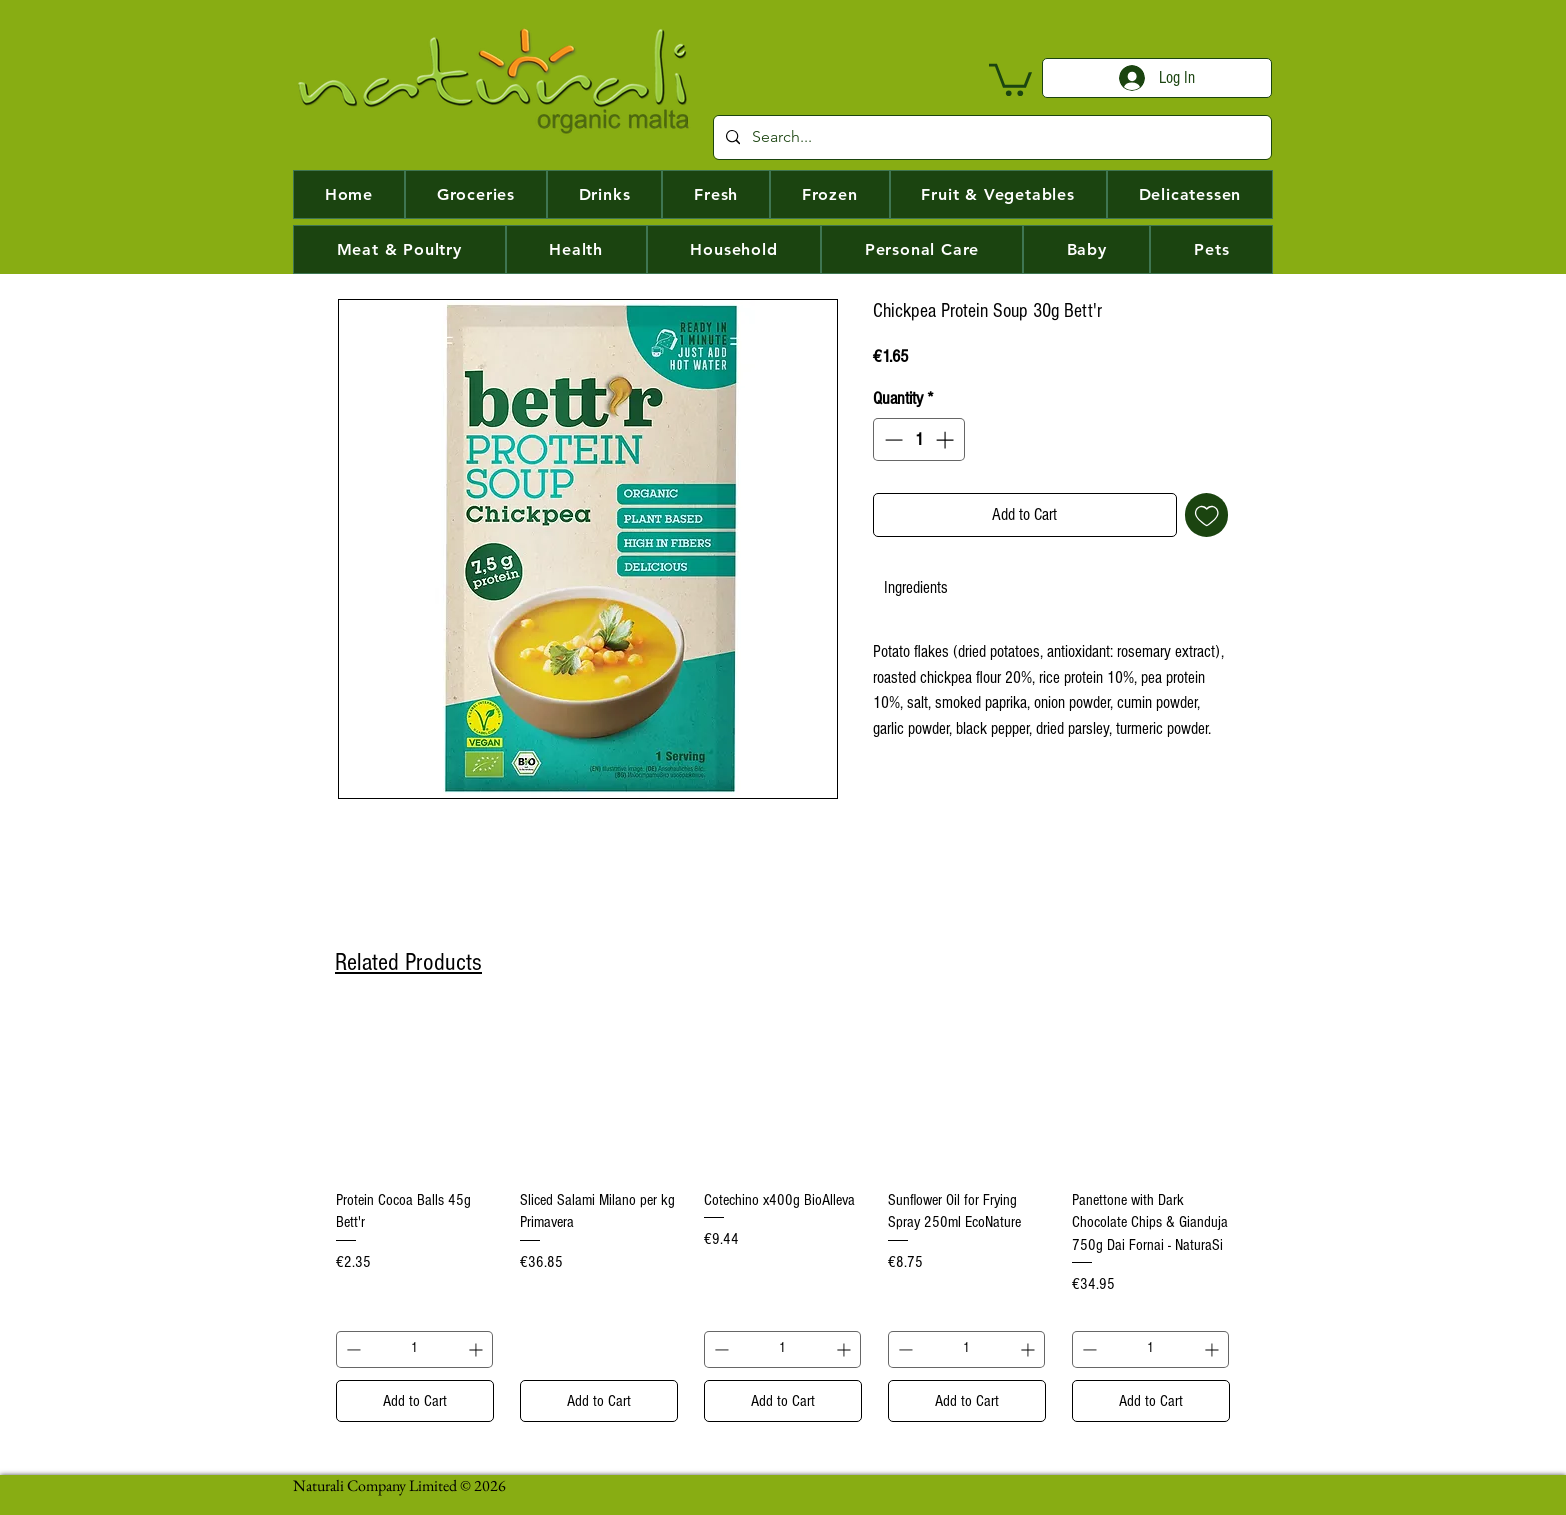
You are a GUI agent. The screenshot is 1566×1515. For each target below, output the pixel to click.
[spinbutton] (919, 439)
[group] (783, 1218)
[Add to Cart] (415, 1401)
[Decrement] (891, 439)
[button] (1010, 78)
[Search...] (990, 137)
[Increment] (946, 439)
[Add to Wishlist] (1207, 515)
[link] (916, 587)
